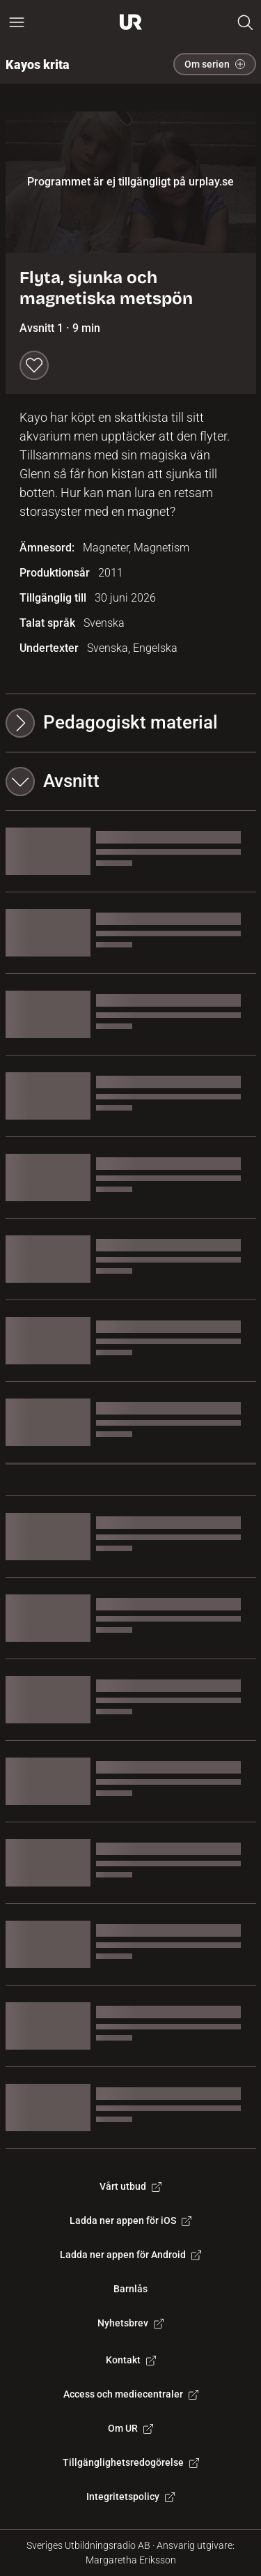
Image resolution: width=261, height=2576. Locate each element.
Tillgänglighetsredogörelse (131, 2462)
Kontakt (131, 2359)
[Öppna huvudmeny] (16, 22)
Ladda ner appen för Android (130, 2254)
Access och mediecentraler (130, 2394)
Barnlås (130, 2288)
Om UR (130, 2428)
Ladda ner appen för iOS (130, 2220)
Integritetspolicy (130, 2496)
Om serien (214, 64)
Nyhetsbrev (130, 2323)
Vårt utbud (130, 2186)
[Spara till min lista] (34, 365)
